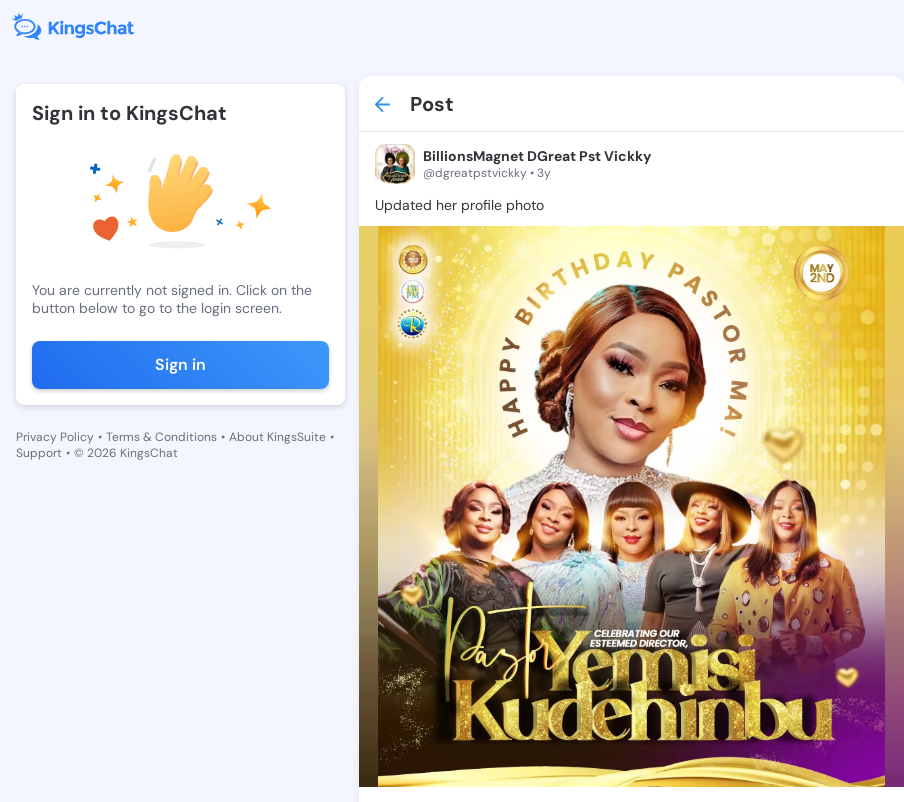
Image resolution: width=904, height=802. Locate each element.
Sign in (180, 364)
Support (39, 453)
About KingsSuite (277, 437)
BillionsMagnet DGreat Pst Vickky (537, 156)
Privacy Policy (55, 437)
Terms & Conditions (161, 437)
